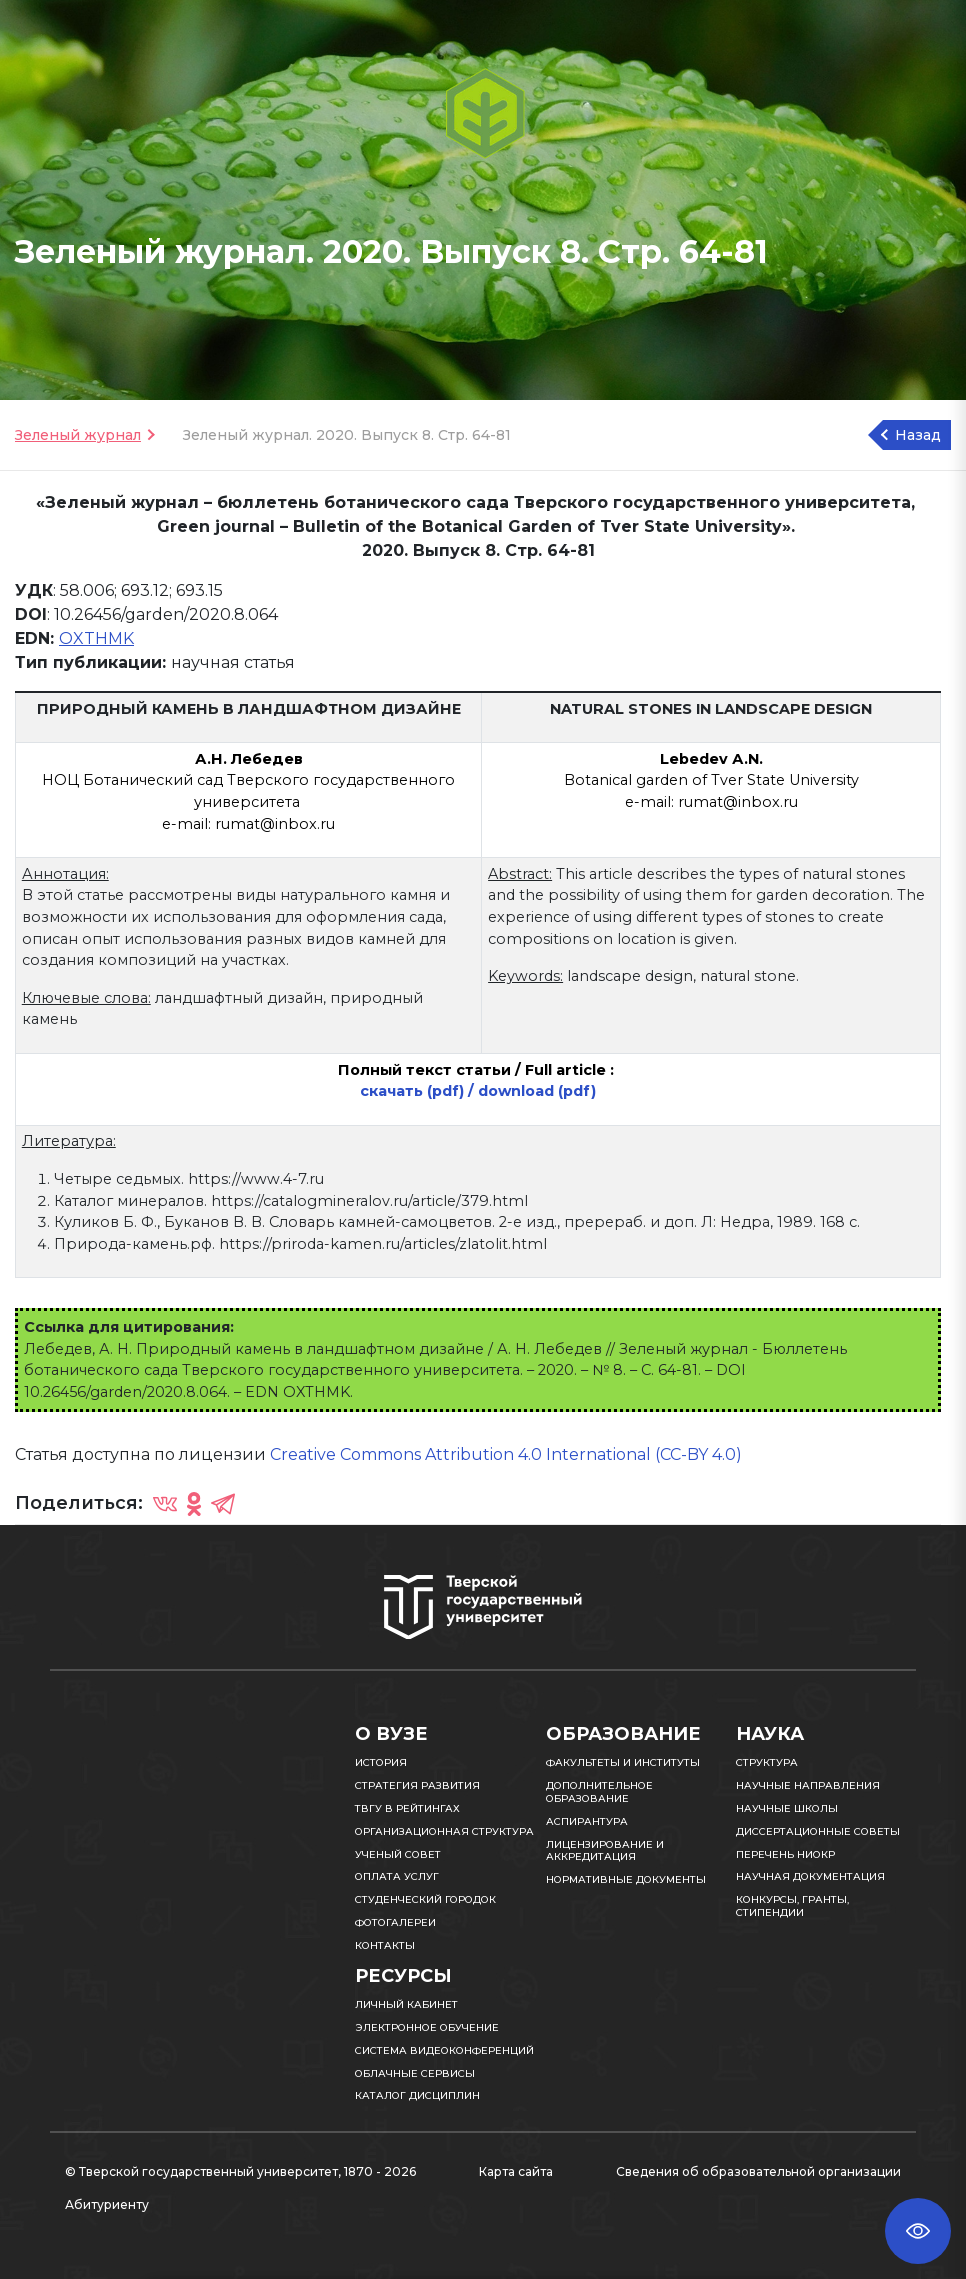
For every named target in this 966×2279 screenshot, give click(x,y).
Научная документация (810, 1876)
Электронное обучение (427, 2027)
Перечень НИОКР (785, 1854)
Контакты (385, 1945)
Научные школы (787, 1808)
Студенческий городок (425, 1899)
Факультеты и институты (623, 1762)
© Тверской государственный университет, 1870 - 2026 (240, 2171)
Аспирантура (587, 1821)
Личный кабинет (406, 2004)
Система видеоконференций (444, 2050)
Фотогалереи (395, 1922)
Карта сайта (516, 2171)
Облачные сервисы (415, 2073)
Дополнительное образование (599, 1792)
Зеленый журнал (78, 435)
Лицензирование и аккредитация (605, 1851)
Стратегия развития (417, 1785)
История (381, 1762)
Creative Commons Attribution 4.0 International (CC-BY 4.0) (506, 1454)
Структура (767, 1762)
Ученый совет (398, 1854)
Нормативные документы (626, 1879)
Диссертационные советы (818, 1831)
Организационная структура (444, 1831)
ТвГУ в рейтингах (407, 1808)
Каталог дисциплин (417, 2095)
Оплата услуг (397, 1876)
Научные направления (808, 1785)
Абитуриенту (107, 2204)
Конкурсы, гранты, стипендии (792, 1906)
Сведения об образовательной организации (758, 2171)
